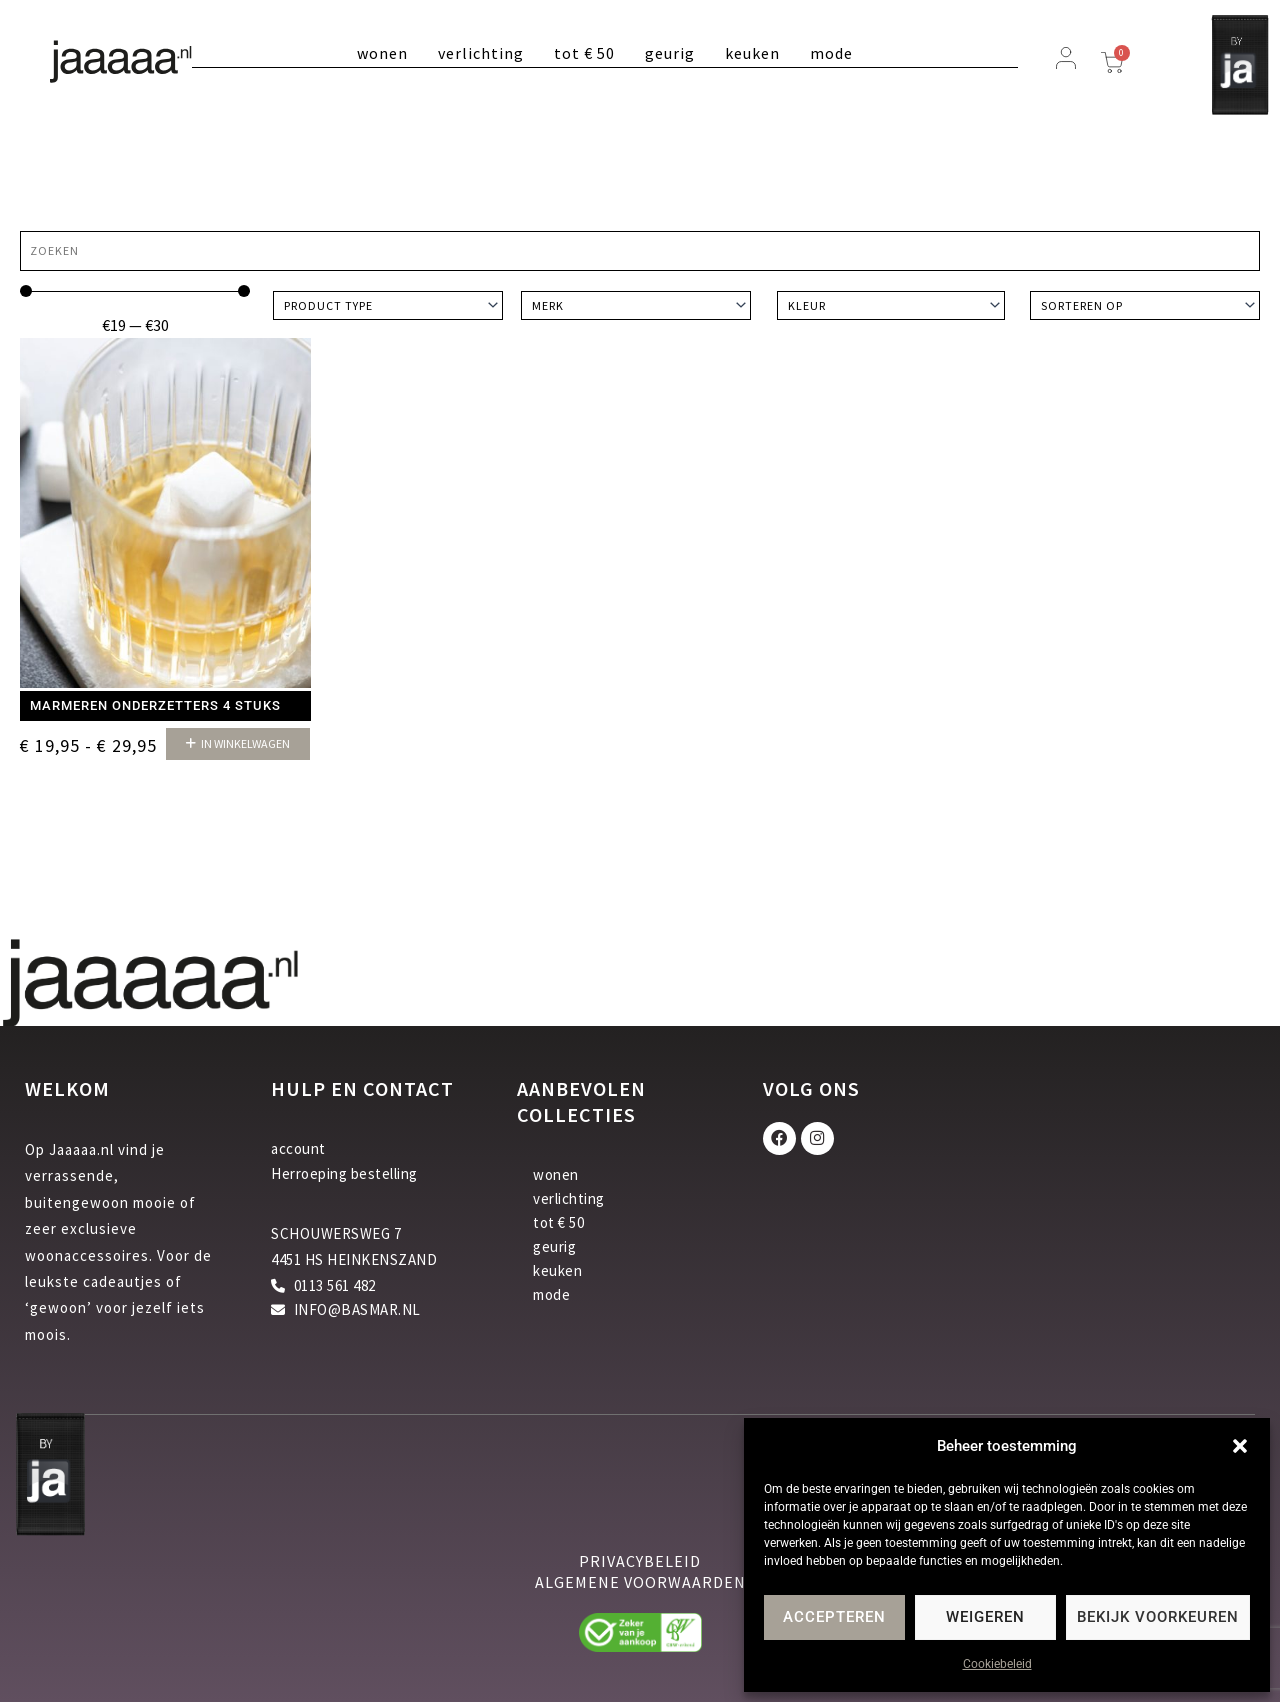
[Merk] (636, 305)
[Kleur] (891, 305)
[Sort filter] (1145, 305)
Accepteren (834, 1617)
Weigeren (985, 1617)
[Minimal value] (135, 291)
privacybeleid (640, 1561)
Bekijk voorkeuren (1158, 1617)
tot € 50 (584, 53)
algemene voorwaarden (640, 1582)
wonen (382, 53)
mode (831, 53)
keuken (752, 53)
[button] (1240, 1446)
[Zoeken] (640, 251)
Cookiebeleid (997, 1664)
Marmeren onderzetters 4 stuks (155, 705)
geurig (670, 53)
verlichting (481, 53)
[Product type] (388, 305)
